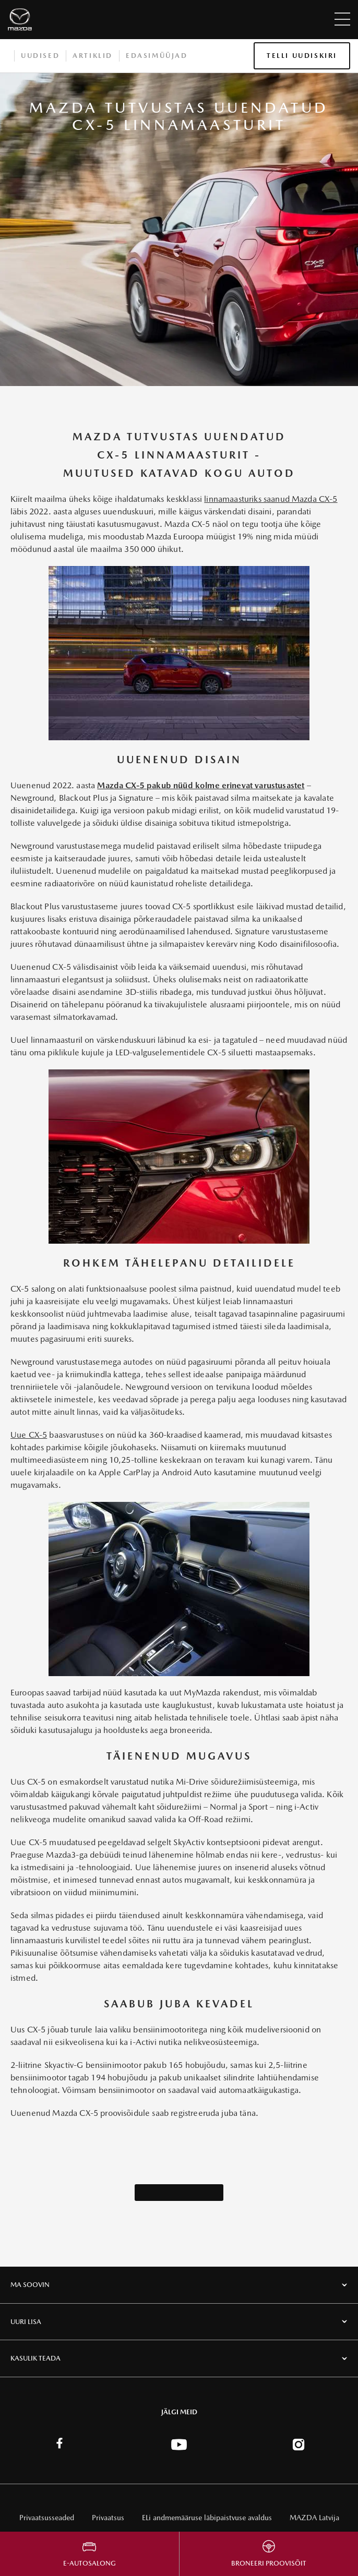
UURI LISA (25, 2322)
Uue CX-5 (28, 1435)
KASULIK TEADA (35, 2358)
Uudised (40, 55)
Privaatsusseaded (46, 2517)
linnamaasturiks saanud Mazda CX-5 (270, 499)
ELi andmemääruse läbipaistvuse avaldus (207, 2517)
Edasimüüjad (157, 55)
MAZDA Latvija (314, 2517)
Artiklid (93, 55)
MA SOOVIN (30, 2285)
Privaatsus (108, 2517)
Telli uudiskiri (302, 55)
